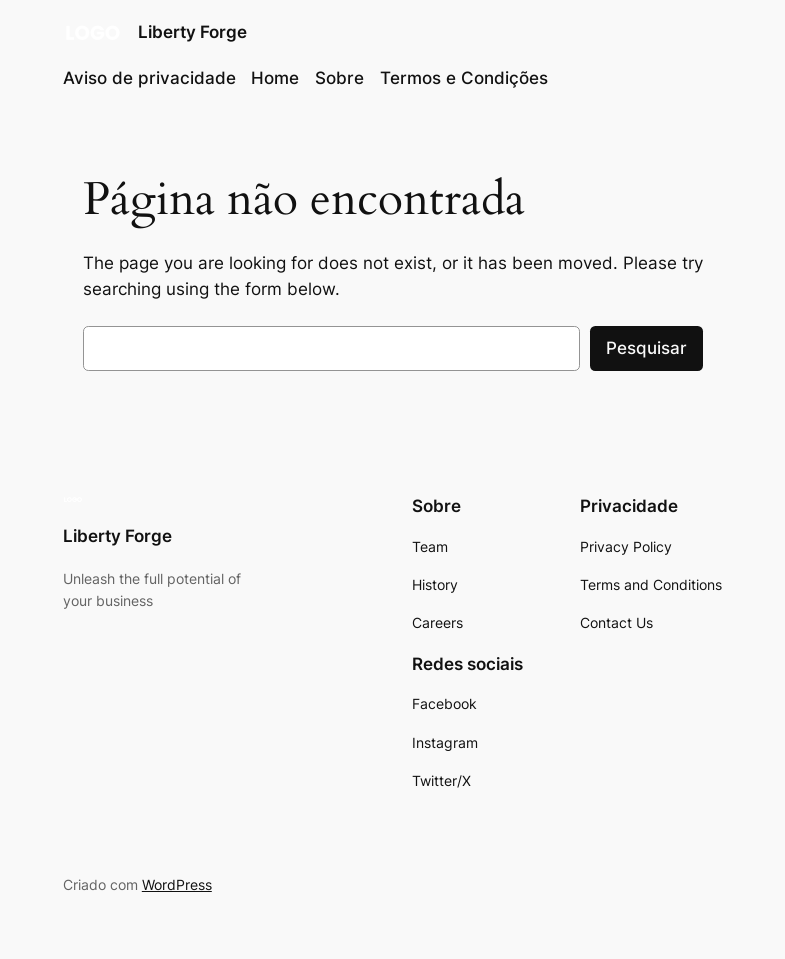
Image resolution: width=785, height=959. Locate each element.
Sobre (339, 78)
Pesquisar (646, 348)
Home (275, 78)
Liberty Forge (192, 32)
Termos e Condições (464, 78)
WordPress (177, 884)
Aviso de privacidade (149, 78)
